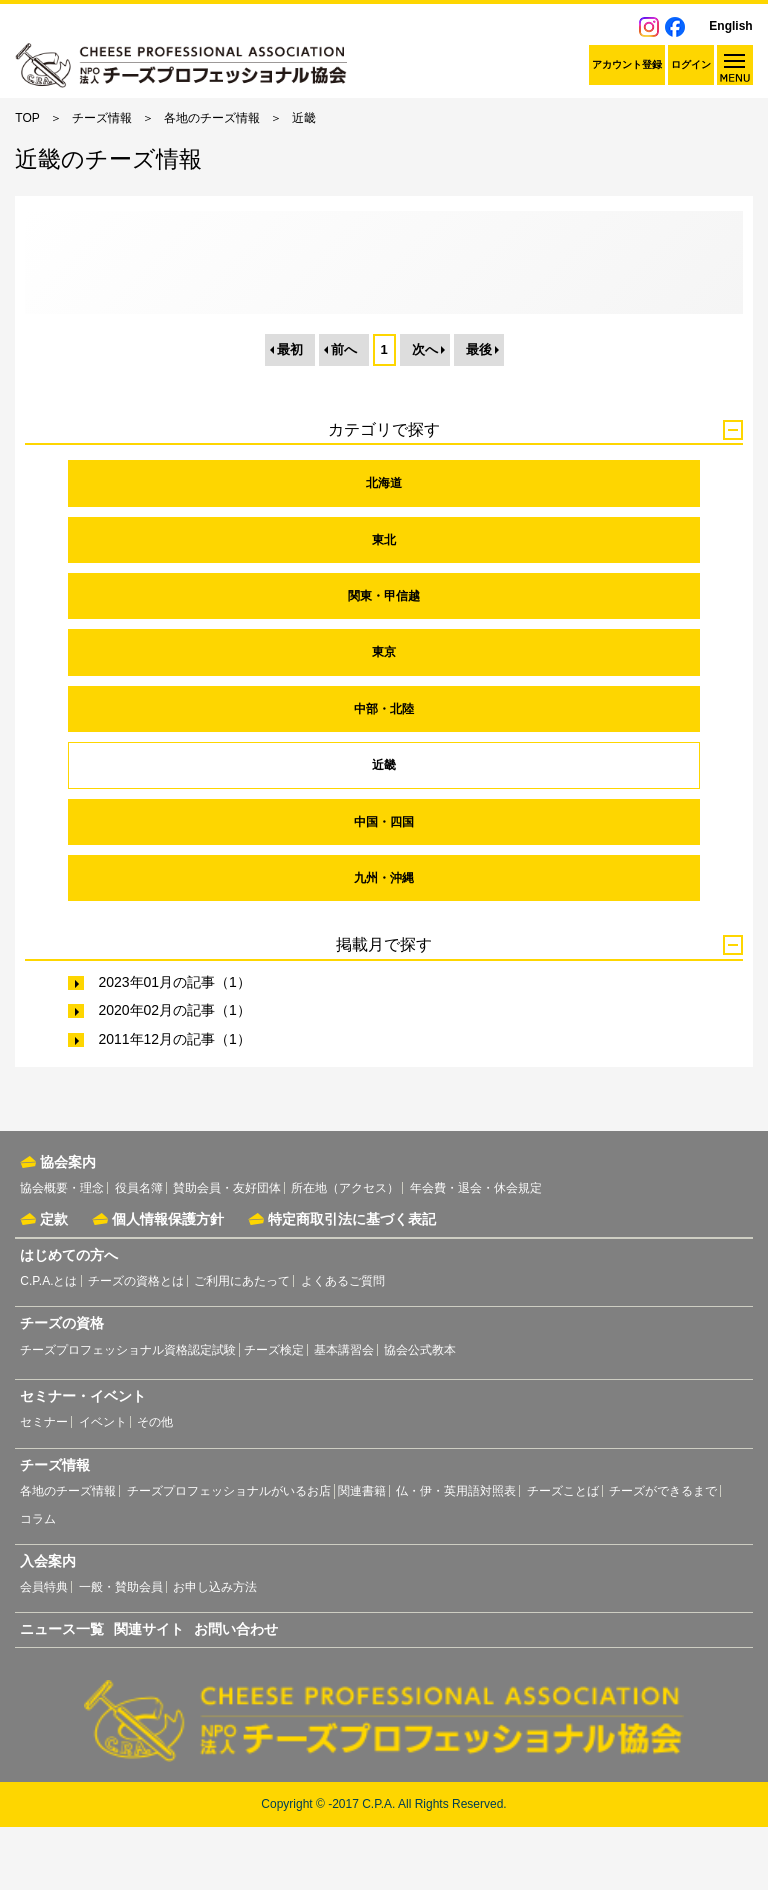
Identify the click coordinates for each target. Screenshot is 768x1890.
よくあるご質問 (343, 1344)
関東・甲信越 (384, 659)
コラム (38, 1582)
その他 (155, 1485)
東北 (384, 603)
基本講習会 (344, 1413)
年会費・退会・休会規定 (476, 1251)
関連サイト (149, 1692)
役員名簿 (139, 1251)
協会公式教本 (420, 1413)
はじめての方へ (69, 1318)
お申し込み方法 (215, 1650)
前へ (344, 412)
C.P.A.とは (48, 1344)
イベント (103, 1485)
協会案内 (68, 1225)
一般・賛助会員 (121, 1650)
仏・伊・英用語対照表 (456, 1554)
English (730, 26)
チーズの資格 (62, 1386)
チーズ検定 (274, 1413)
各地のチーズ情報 (212, 118)
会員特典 (44, 1650)
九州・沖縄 (384, 941)
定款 (54, 1282)
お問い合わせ (236, 1692)
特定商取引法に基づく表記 (352, 1282)
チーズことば (563, 1554)
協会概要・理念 (62, 1251)
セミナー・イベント (83, 1460)
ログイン (691, 64)
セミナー (44, 1485)
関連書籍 (362, 1554)
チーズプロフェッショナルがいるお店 (229, 1554)
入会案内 (48, 1624)
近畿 (384, 828)
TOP (27, 118)
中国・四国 (384, 885)
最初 (290, 412)
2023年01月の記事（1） (174, 1045)
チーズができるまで (663, 1554)
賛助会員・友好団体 (227, 1251)
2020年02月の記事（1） (174, 1074)
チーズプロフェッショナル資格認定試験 (128, 1413)
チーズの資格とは (136, 1344)
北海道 (384, 546)
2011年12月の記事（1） (174, 1102)
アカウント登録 (627, 64)
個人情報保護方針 (168, 1282)
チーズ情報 (102, 118)
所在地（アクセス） (345, 1251)
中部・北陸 (384, 772)
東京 (384, 716)
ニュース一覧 (62, 1692)
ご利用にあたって (242, 1344)
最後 (479, 412)
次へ (425, 412)
